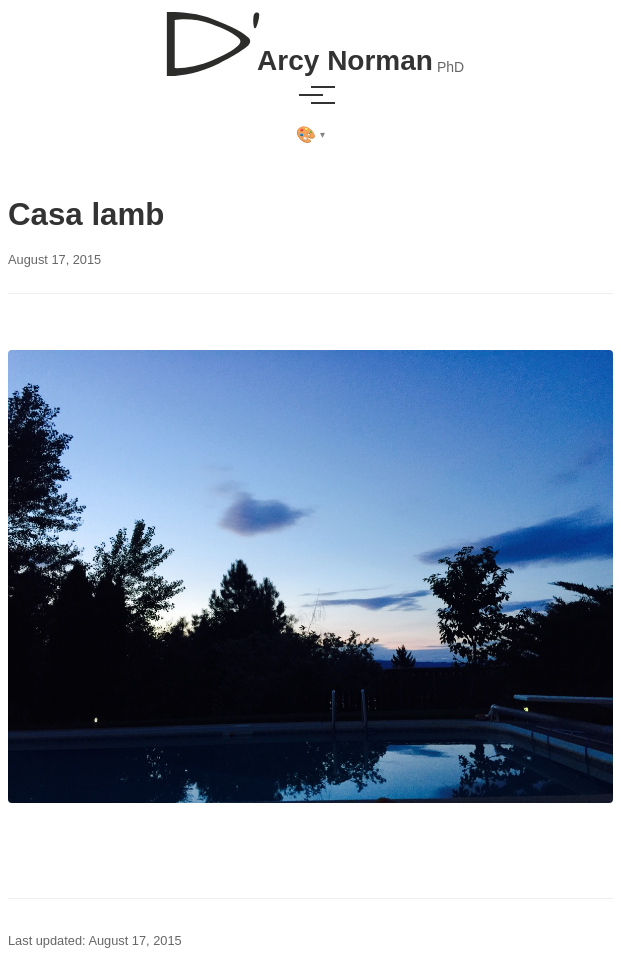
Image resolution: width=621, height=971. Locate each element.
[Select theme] (310, 135)
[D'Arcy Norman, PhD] (310, 36)
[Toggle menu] (311, 95)
